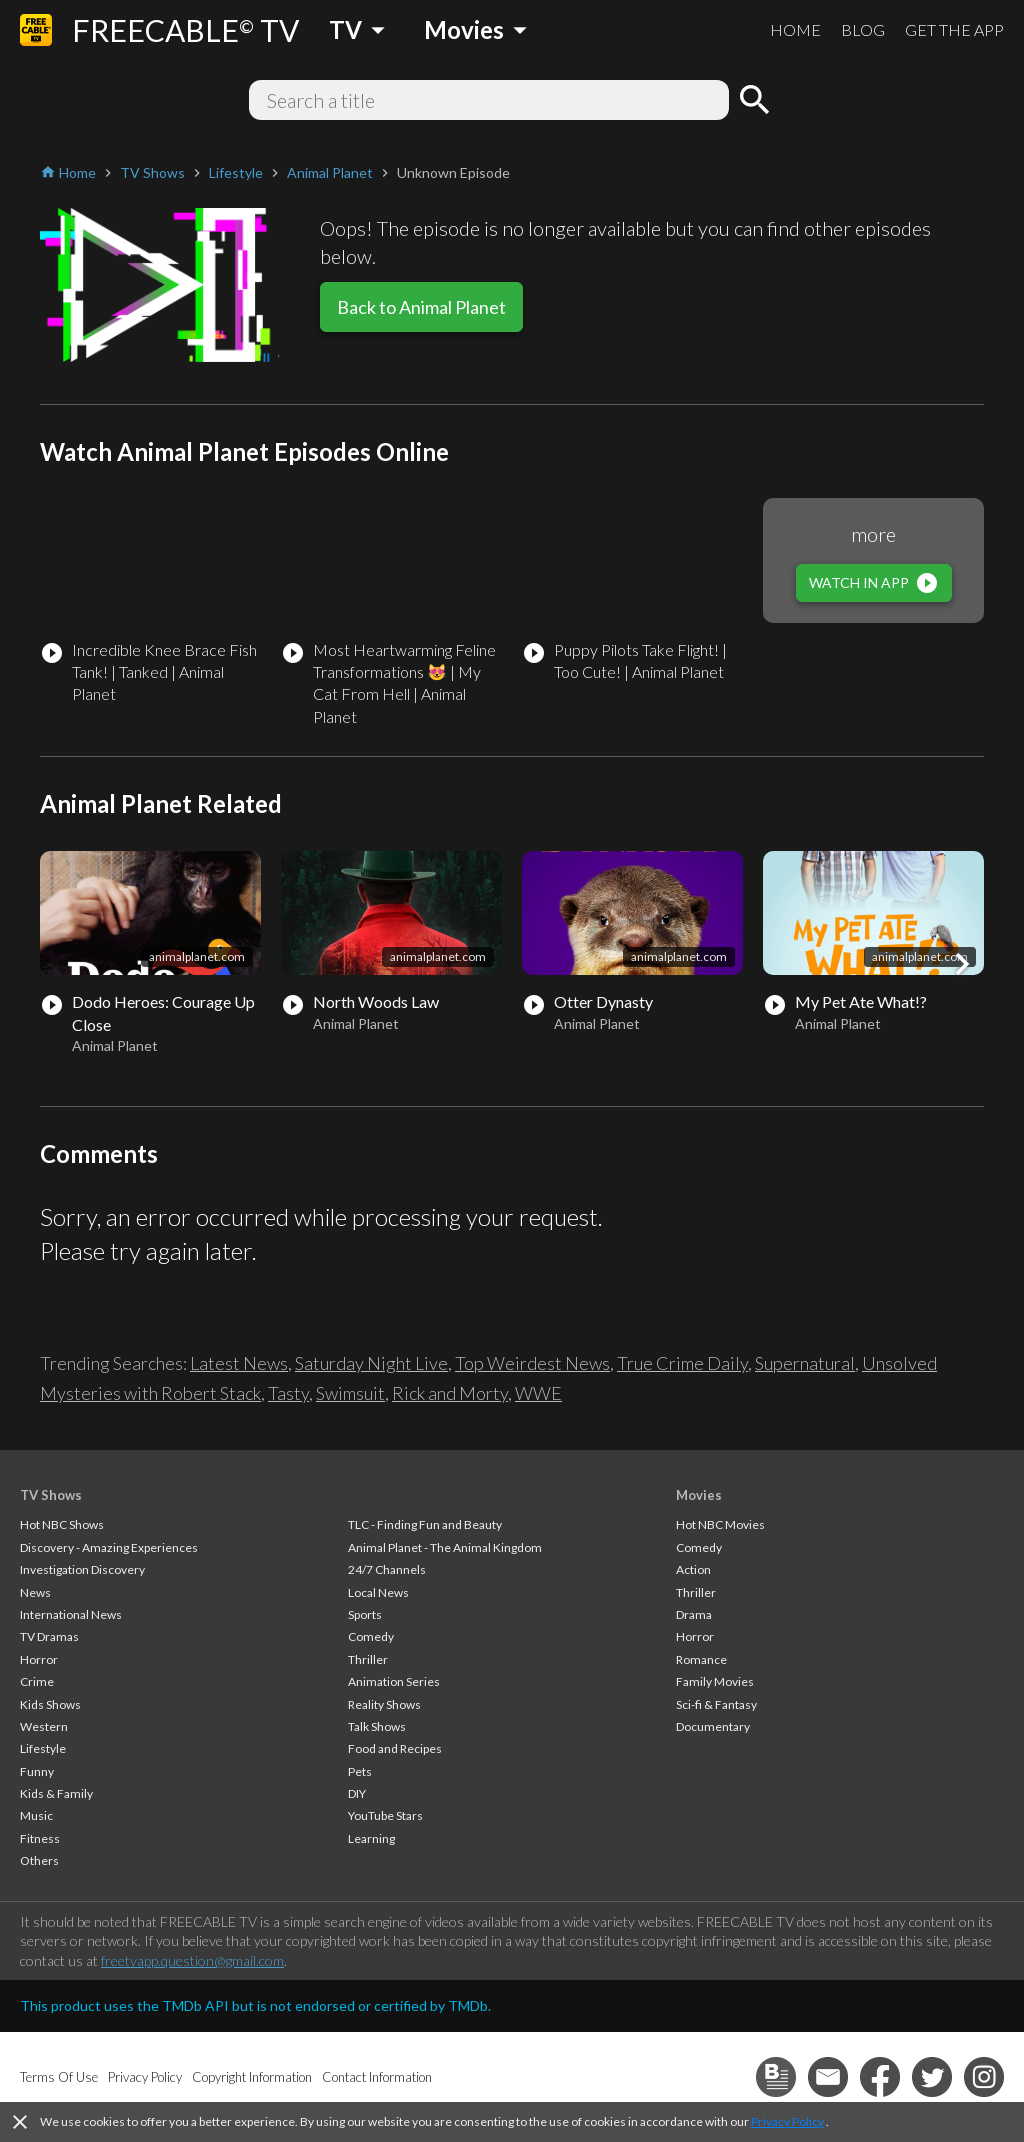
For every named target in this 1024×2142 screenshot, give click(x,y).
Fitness (40, 1838)
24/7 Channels (387, 1569)
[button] (962, 964)
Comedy (371, 1636)
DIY (357, 1793)
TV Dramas (49, 1636)
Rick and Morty (450, 1393)
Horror (39, 1659)
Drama (694, 1614)
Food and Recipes (395, 1748)
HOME (795, 29)
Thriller (368, 1659)
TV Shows (51, 1495)
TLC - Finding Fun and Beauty (425, 1524)
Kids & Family (56, 1793)
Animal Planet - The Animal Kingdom (445, 1547)
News (35, 1592)
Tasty (288, 1393)
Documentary (713, 1726)
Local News (378, 1592)
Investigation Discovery (82, 1569)
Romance (701, 1659)
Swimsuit (350, 1393)
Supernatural (805, 1363)
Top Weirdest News (532, 1363)
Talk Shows (377, 1726)
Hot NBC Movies (720, 1524)
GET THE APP (954, 29)
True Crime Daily (682, 1363)
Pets (360, 1771)
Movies (699, 1495)
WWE (538, 1393)
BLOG (863, 29)
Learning (371, 1838)
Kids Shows (50, 1704)
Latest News (239, 1363)
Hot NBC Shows (62, 1524)
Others (39, 1860)
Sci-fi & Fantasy (716, 1704)
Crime (37, 1681)
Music (36, 1815)
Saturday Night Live (371, 1363)
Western (44, 1726)
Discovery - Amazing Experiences (109, 1547)
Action (693, 1569)
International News (71, 1614)
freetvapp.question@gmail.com (192, 1960)
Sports (365, 1614)
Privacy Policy (787, 2121)
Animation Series (394, 1681)
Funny (37, 1771)
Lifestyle (43, 1748)
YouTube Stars (385, 1815)
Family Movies (715, 1681)
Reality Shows (384, 1704)
